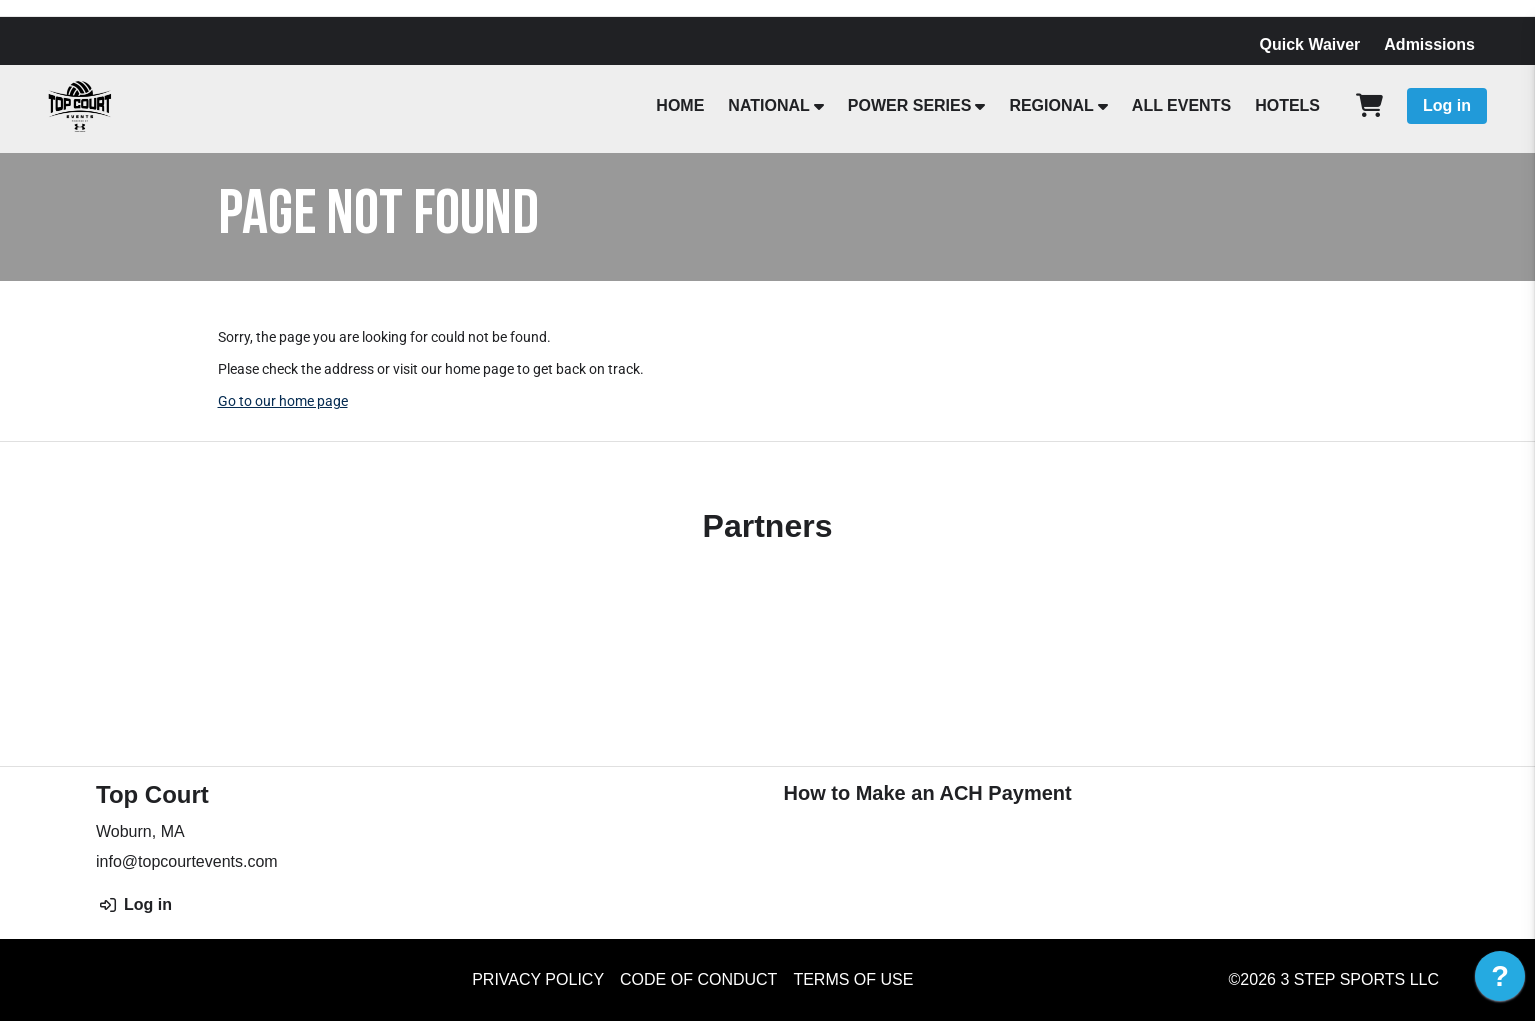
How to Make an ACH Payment (928, 793)
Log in (1447, 105)
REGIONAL (1051, 105)
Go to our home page (283, 401)
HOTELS (1287, 105)
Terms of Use (853, 979)
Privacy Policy (538, 979)
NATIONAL (768, 105)
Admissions (1429, 44)
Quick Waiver (1310, 44)
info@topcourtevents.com (187, 861)
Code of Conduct (698, 979)
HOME (680, 105)
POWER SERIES (910, 105)
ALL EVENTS (1181, 105)
